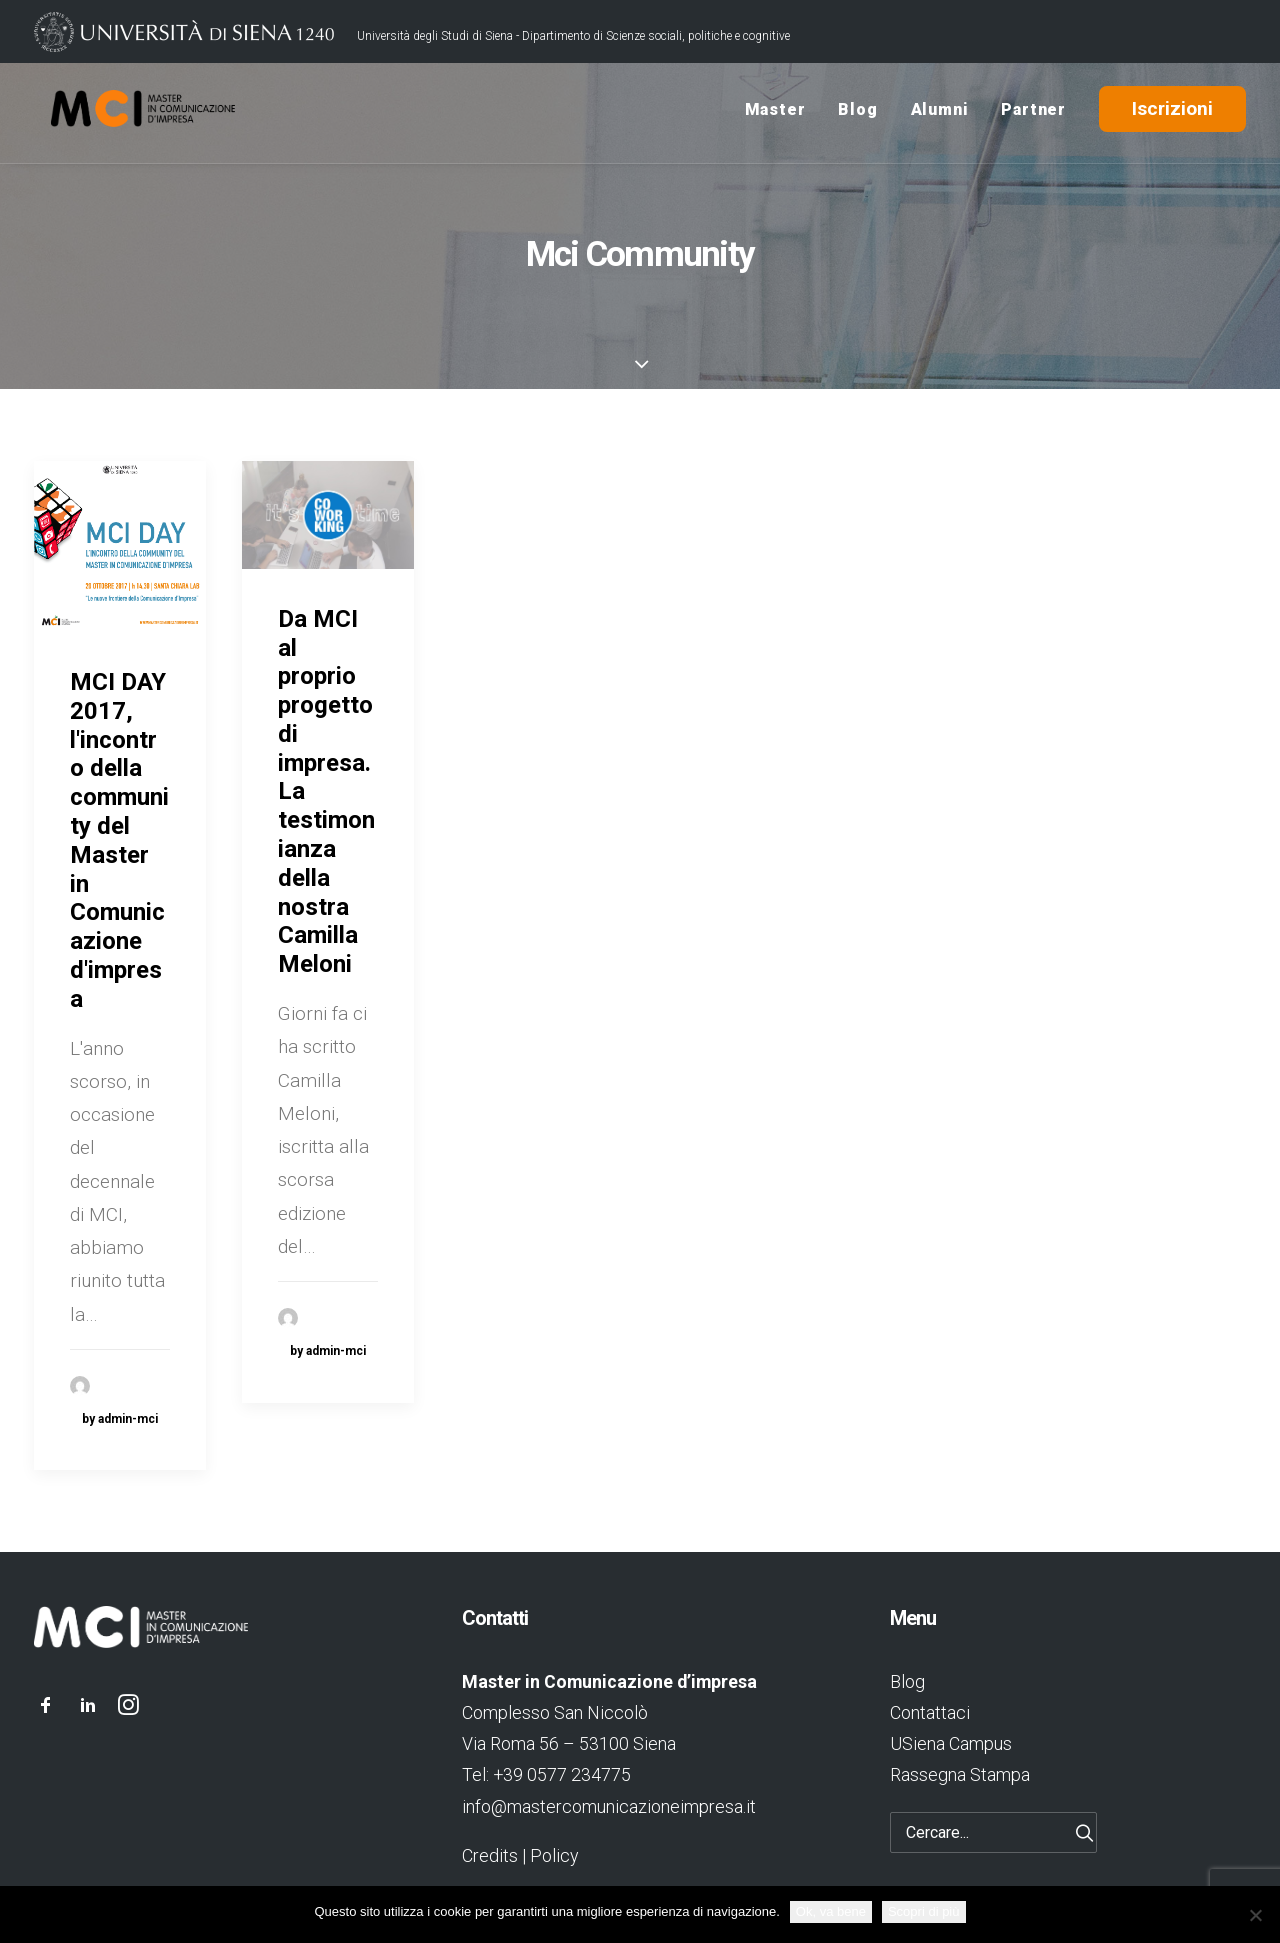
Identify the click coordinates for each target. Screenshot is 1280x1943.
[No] (1255, 1915)
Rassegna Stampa (960, 1775)
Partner (1033, 113)
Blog (857, 113)
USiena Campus (951, 1744)
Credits (490, 1855)
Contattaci (930, 1712)
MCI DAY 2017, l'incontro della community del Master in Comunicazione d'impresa (119, 850)
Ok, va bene (831, 1911)
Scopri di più (924, 1911)
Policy (554, 1855)
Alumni (940, 113)
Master (775, 113)
